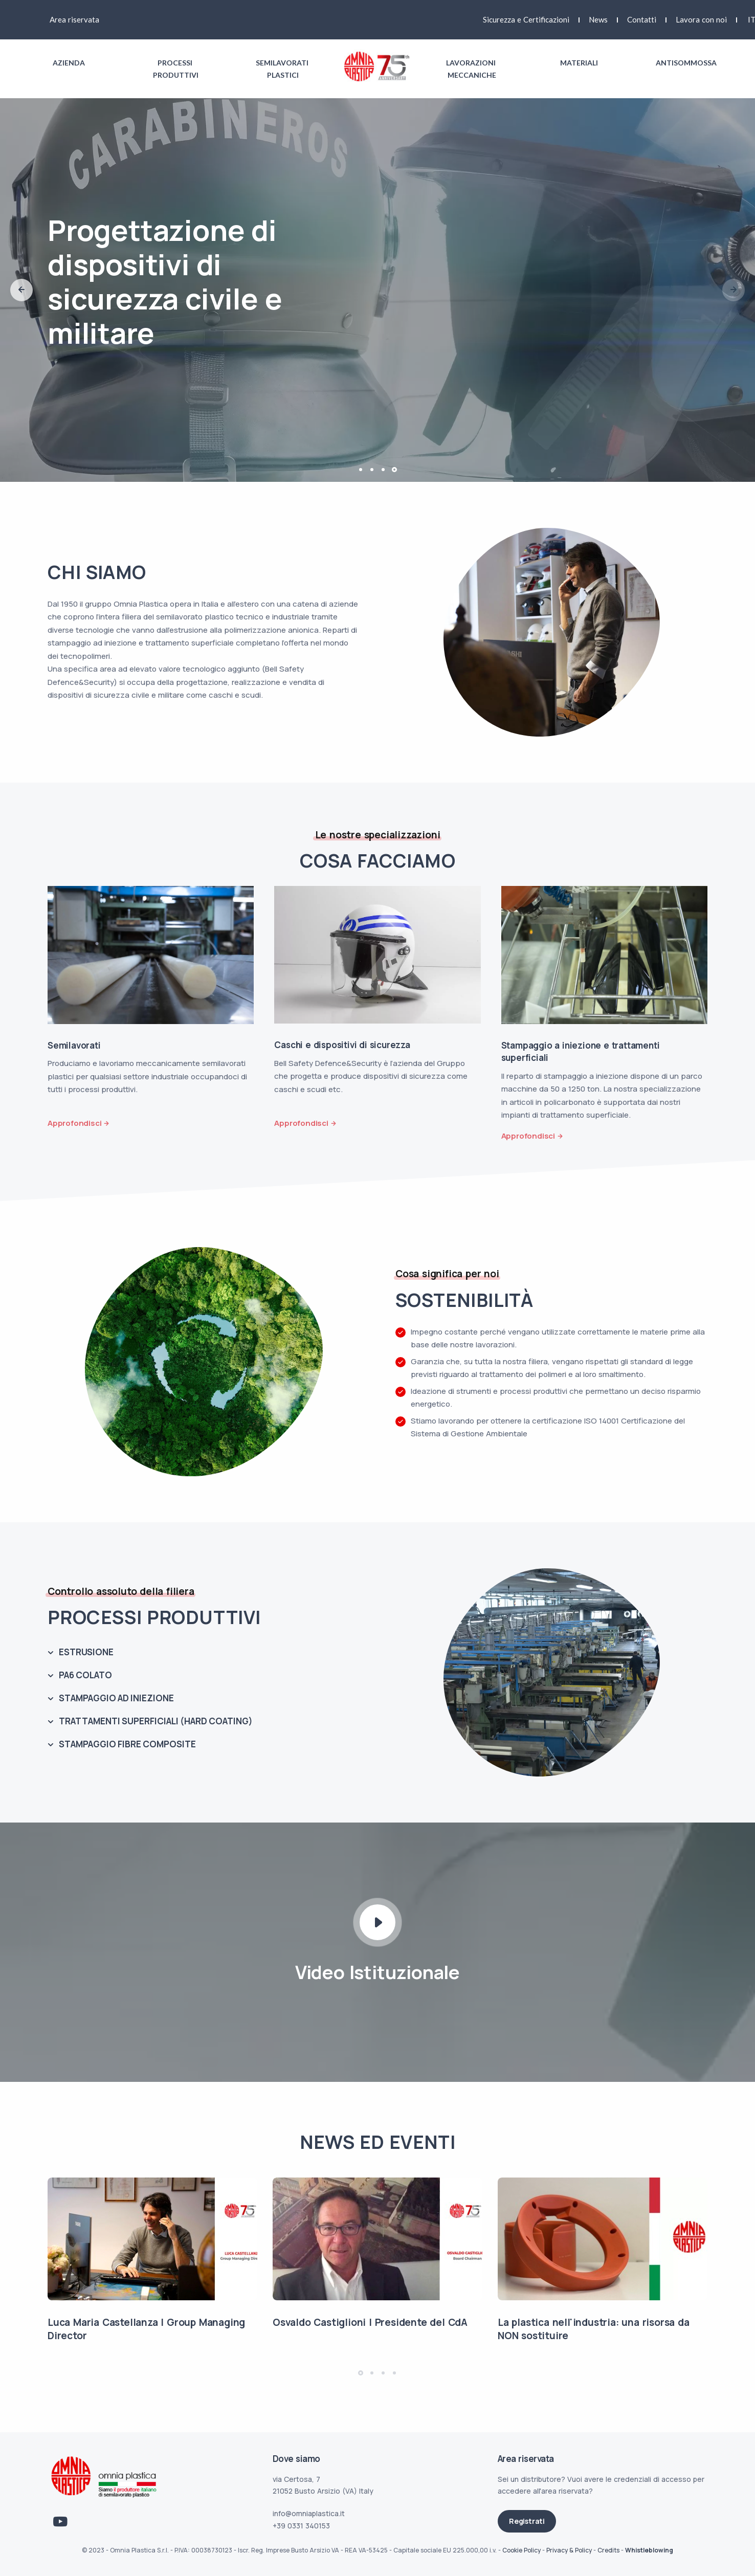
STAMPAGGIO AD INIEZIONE (116, 1698)
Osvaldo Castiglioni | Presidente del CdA (370, 2322)
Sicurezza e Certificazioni (526, 19)
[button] (21, 290)
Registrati (527, 2521)
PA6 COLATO (85, 1675)
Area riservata (74, 19)
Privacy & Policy (569, 2550)
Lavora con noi (701, 19)
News (598, 19)
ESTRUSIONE (86, 1652)
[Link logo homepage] (377, 66)
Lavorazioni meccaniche (472, 68)
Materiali (579, 62)
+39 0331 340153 (301, 2525)
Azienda (69, 62)
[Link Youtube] (60, 2522)
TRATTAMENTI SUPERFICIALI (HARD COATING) (156, 1721)
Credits (608, 2550)
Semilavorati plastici (283, 68)
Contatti (641, 19)
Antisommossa (686, 62)
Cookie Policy (521, 2550)
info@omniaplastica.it (309, 2513)
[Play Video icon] (377, 1922)
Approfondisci (74, 1123)
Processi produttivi (175, 68)
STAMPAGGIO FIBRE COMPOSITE (127, 1744)
